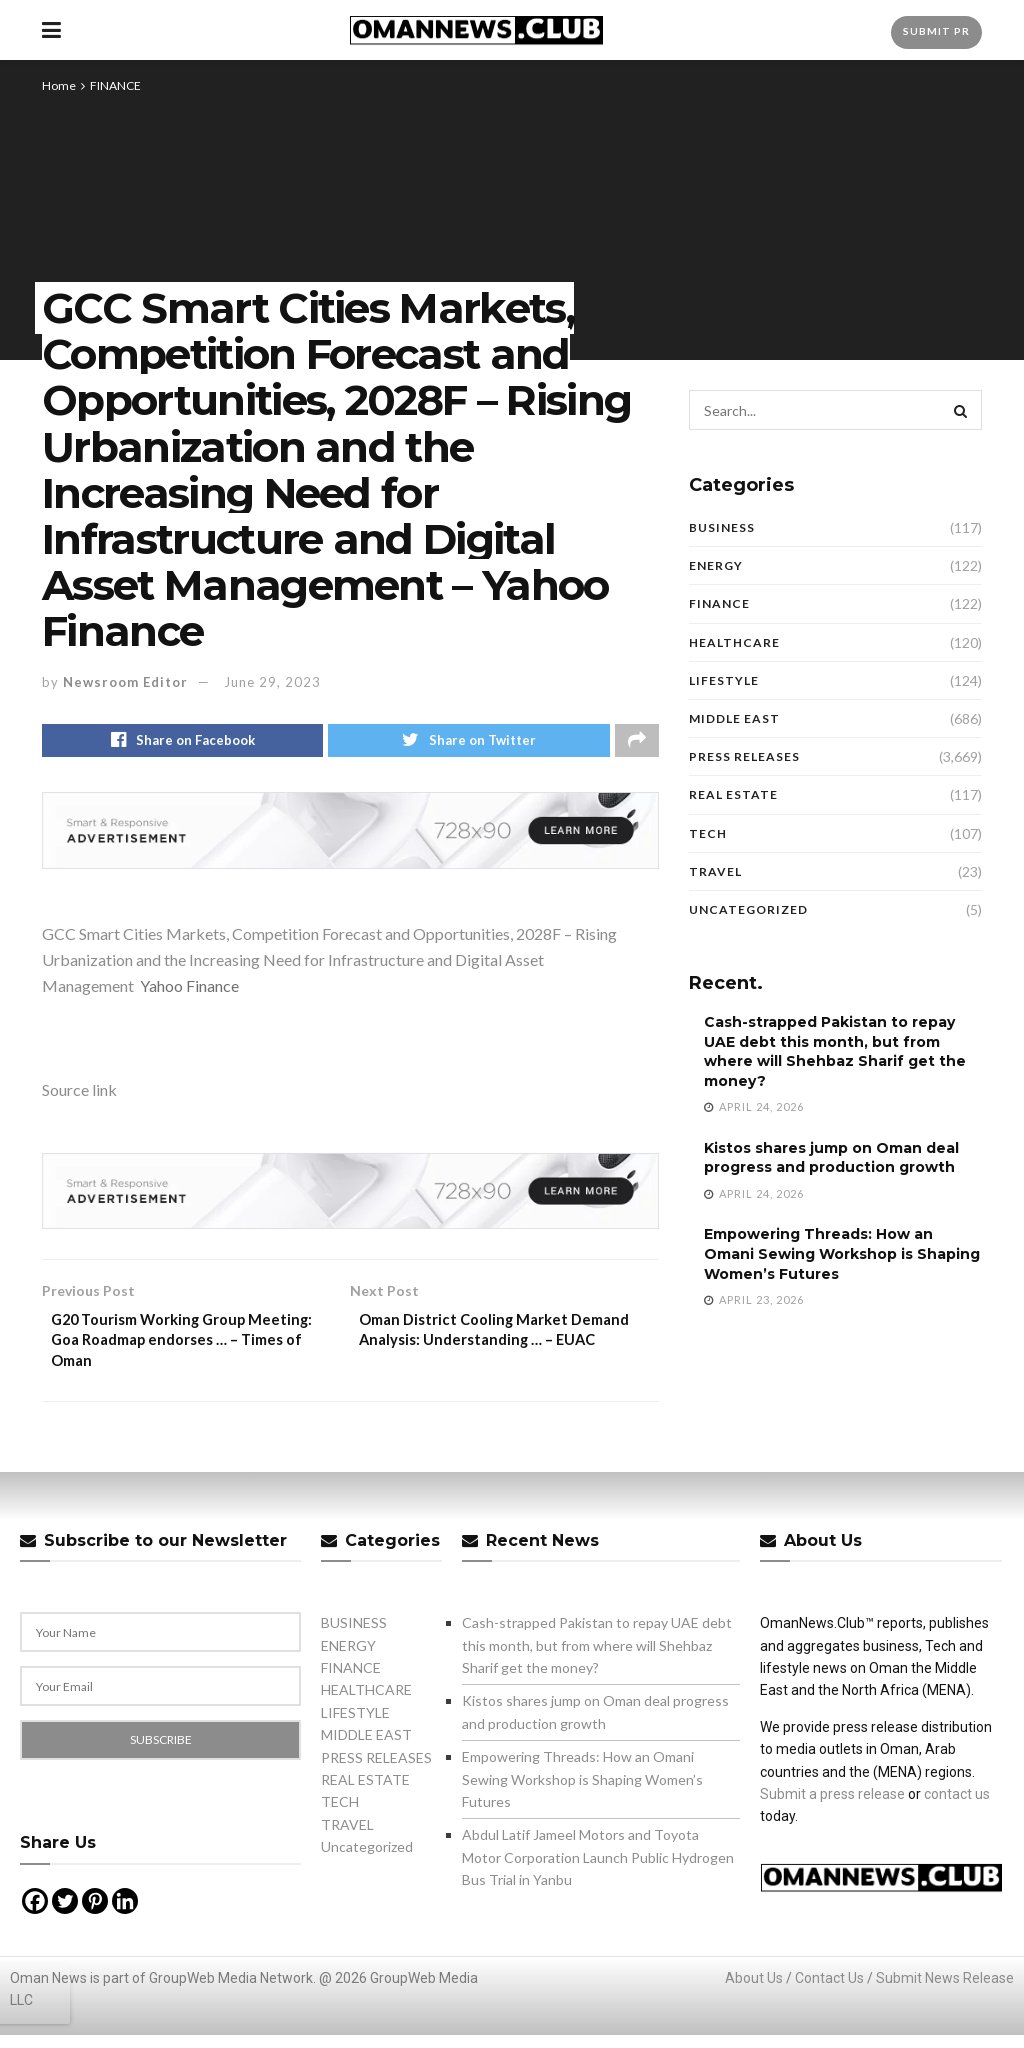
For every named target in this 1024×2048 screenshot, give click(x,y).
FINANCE (115, 85)
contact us (957, 1806)
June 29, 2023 (272, 682)
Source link (79, 1093)
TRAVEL (715, 871)
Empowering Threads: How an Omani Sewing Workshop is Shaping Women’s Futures (842, 1253)
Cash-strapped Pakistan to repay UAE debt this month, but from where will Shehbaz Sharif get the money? (835, 1051)
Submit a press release (832, 1806)
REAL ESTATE (733, 794)
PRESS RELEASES (744, 756)
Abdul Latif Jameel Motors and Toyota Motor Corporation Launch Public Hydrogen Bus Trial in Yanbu (598, 1870)
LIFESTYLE (724, 680)
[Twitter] (65, 1913)
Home (59, 85)
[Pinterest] (95, 1913)
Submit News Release (945, 1990)
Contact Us (829, 1990)
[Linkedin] (125, 1913)
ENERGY (716, 565)
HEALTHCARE (734, 642)
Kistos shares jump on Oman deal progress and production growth (831, 1158)
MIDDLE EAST (734, 718)
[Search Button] (962, 410)
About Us (754, 1990)
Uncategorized (748, 909)
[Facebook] (35, 1913)
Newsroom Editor (125, 682)
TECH (708, 833)
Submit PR (936, 31)
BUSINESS (722, 527)
